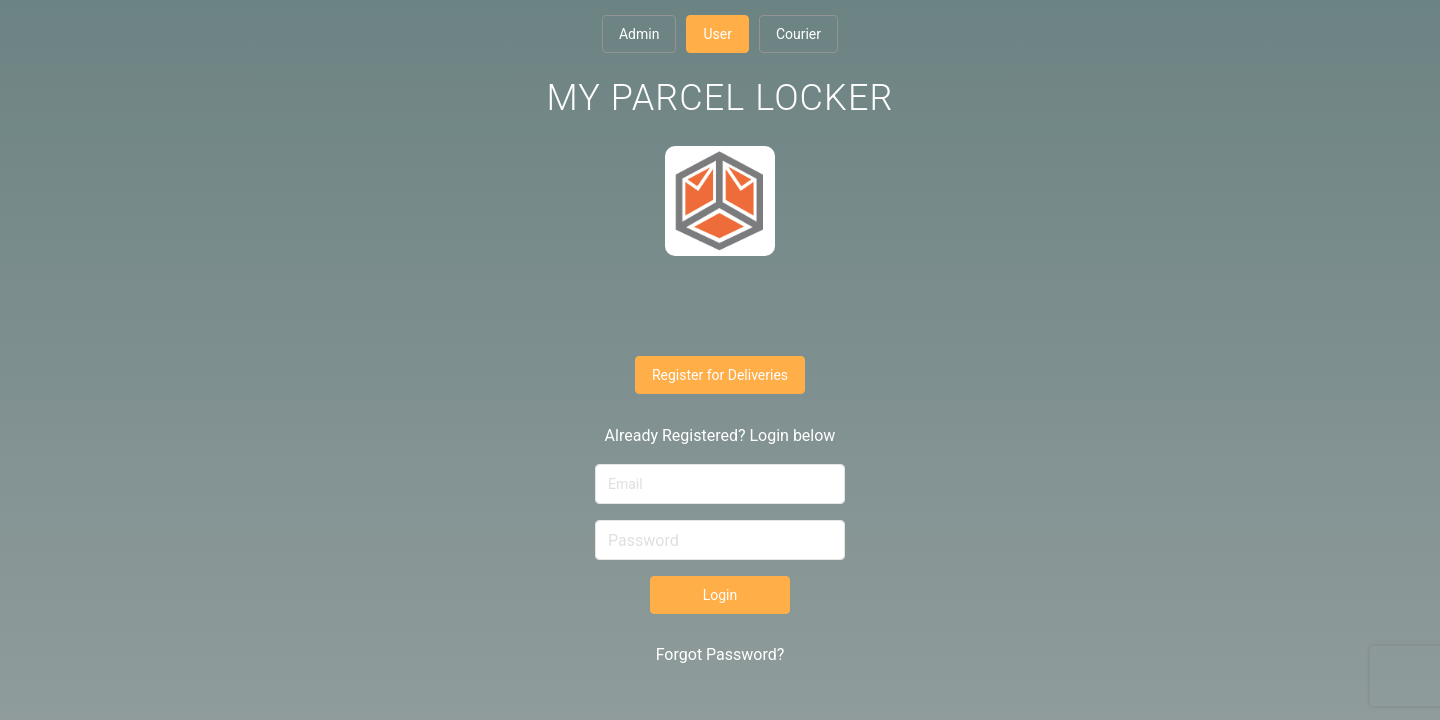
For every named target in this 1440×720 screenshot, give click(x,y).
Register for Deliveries (720, 375)
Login (720, 595)
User (717, 34)
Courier (798, 34)
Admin (639, 34)
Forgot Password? (720, 654)
